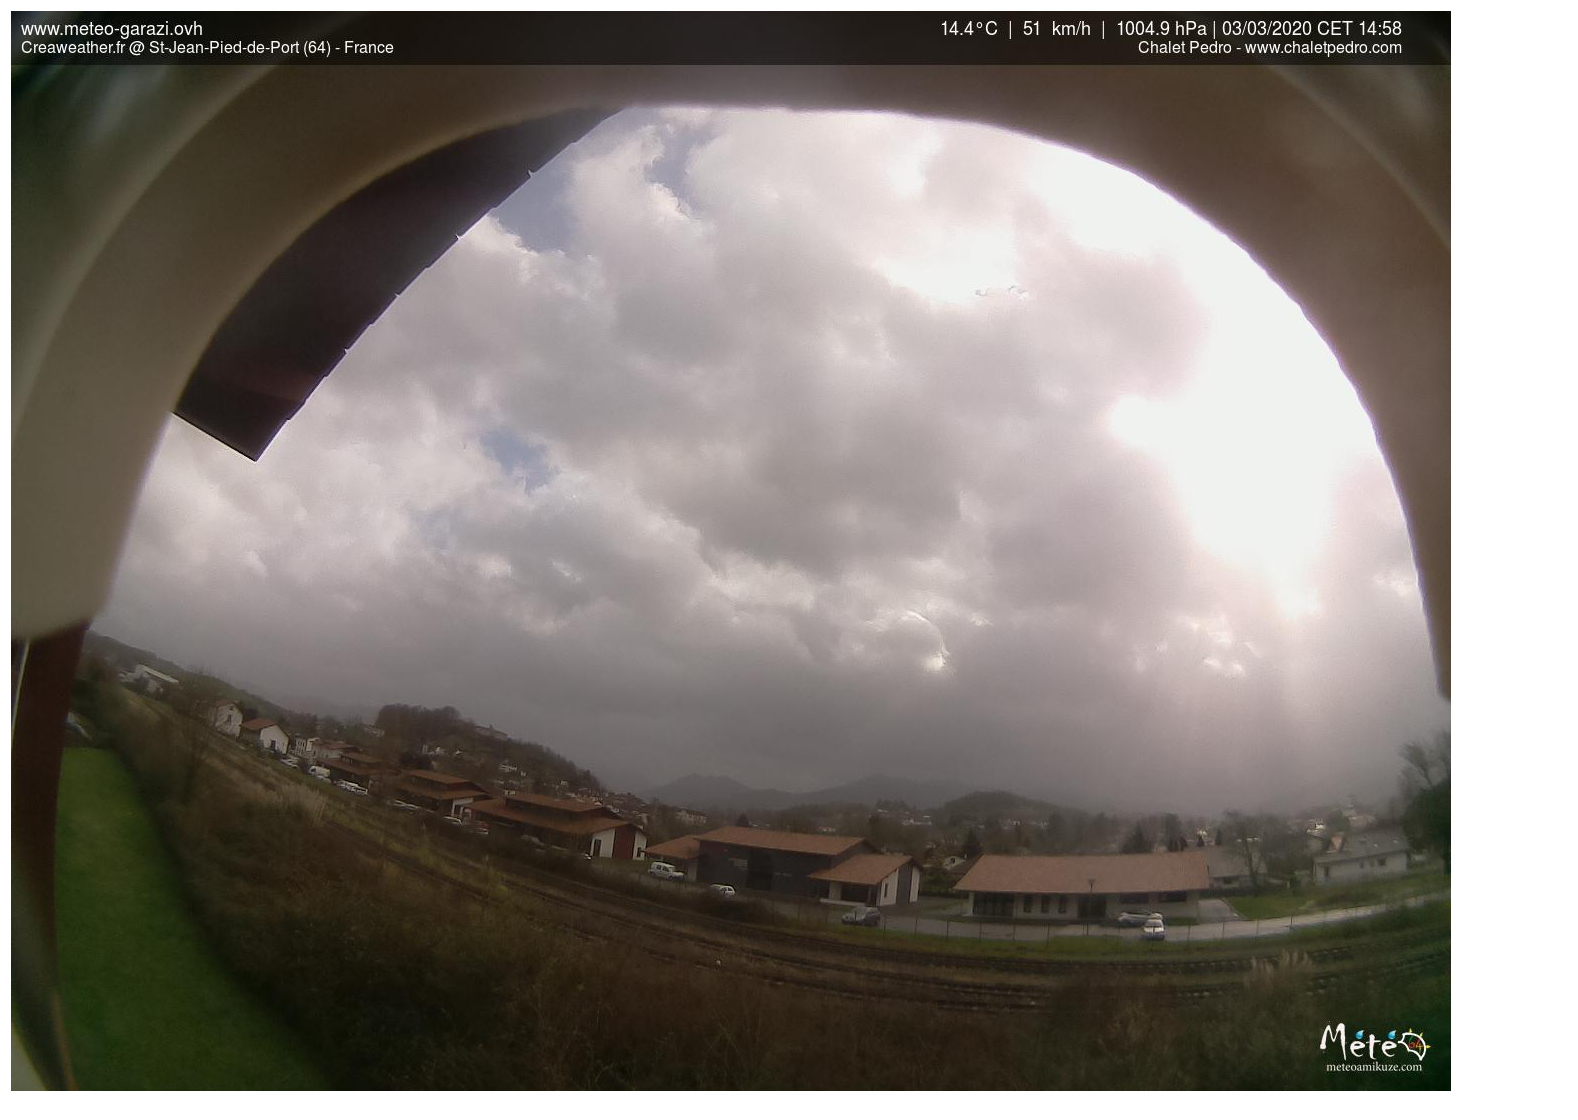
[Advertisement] (1515, 551)
